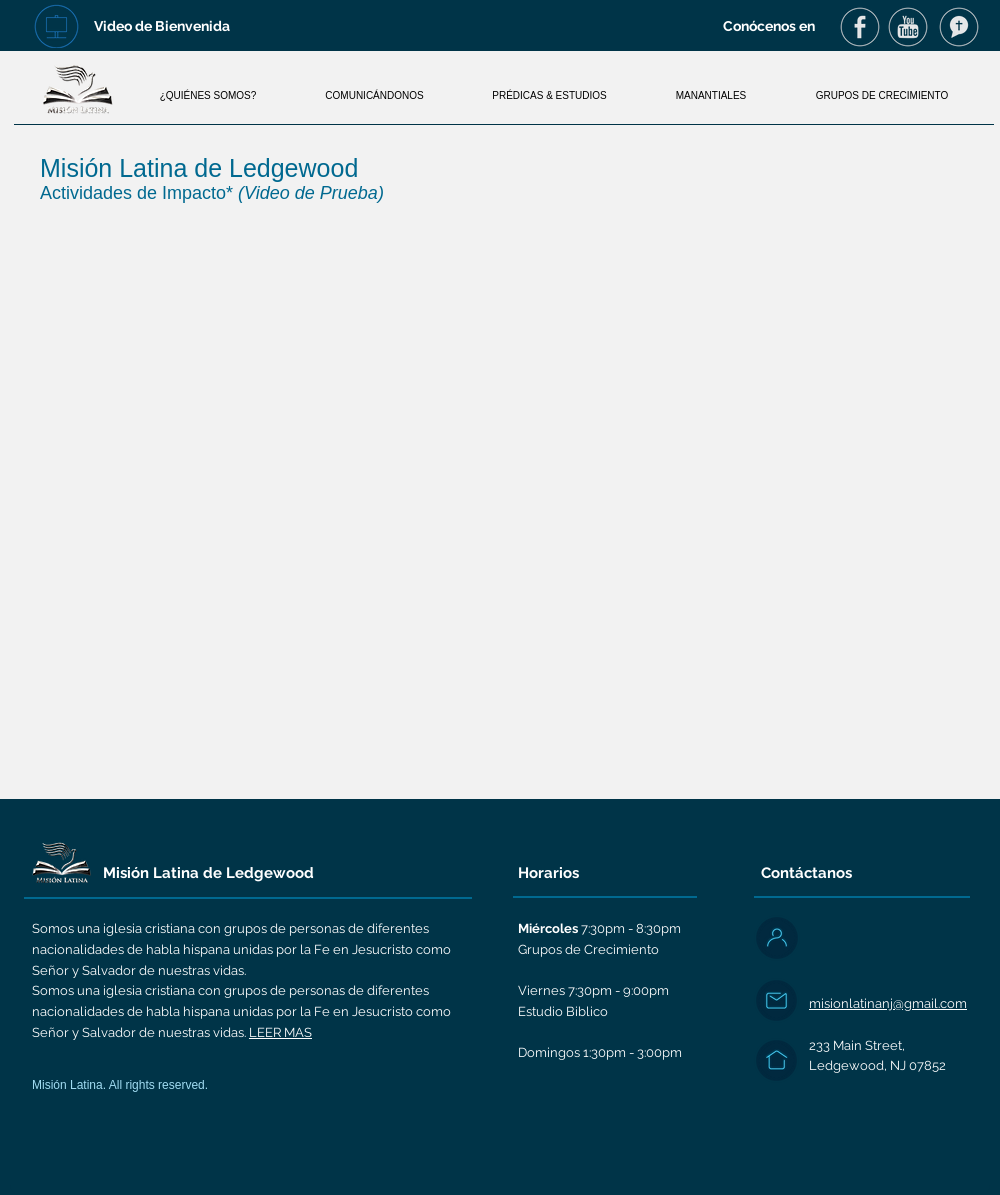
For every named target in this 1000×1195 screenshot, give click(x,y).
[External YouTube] (500, 499)
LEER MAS (280, 1032)
